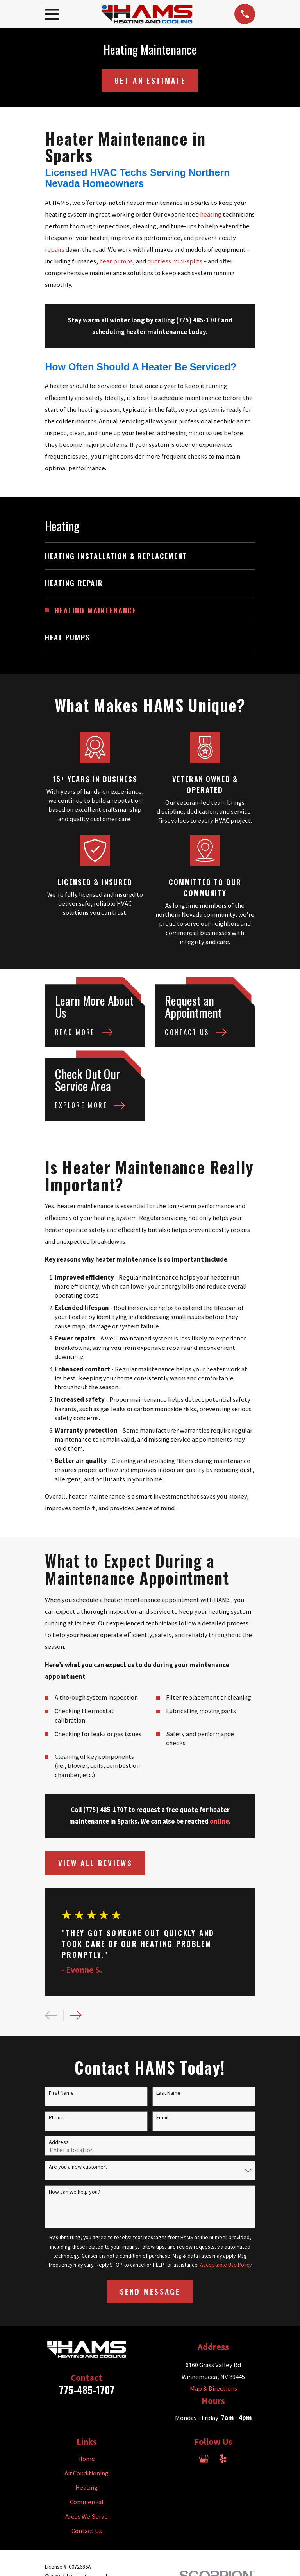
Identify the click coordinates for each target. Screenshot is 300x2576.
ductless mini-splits (175, 261)
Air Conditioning (86, 2473)
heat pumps (116, 261)
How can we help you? (74, 2191)
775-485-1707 (86, 2389)
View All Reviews (95, 1863)
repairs (55, 249)
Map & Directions (213, 2388)
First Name (61, 2093)
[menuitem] (150, 556)
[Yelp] (222, 2458)
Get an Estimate (150, 80)
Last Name (168, 2093)
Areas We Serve (86, 2516)
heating (211, 214)
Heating (86, 2488)
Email (162, 2117)
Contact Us (86, 2531)
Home (86, 2459)
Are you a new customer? (78, 2167)
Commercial (87, 2502)
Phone (56, 2117)
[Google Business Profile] (203, 2458)
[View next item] (76, 2015)
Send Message (150, 2291)
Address (59, 2142)
